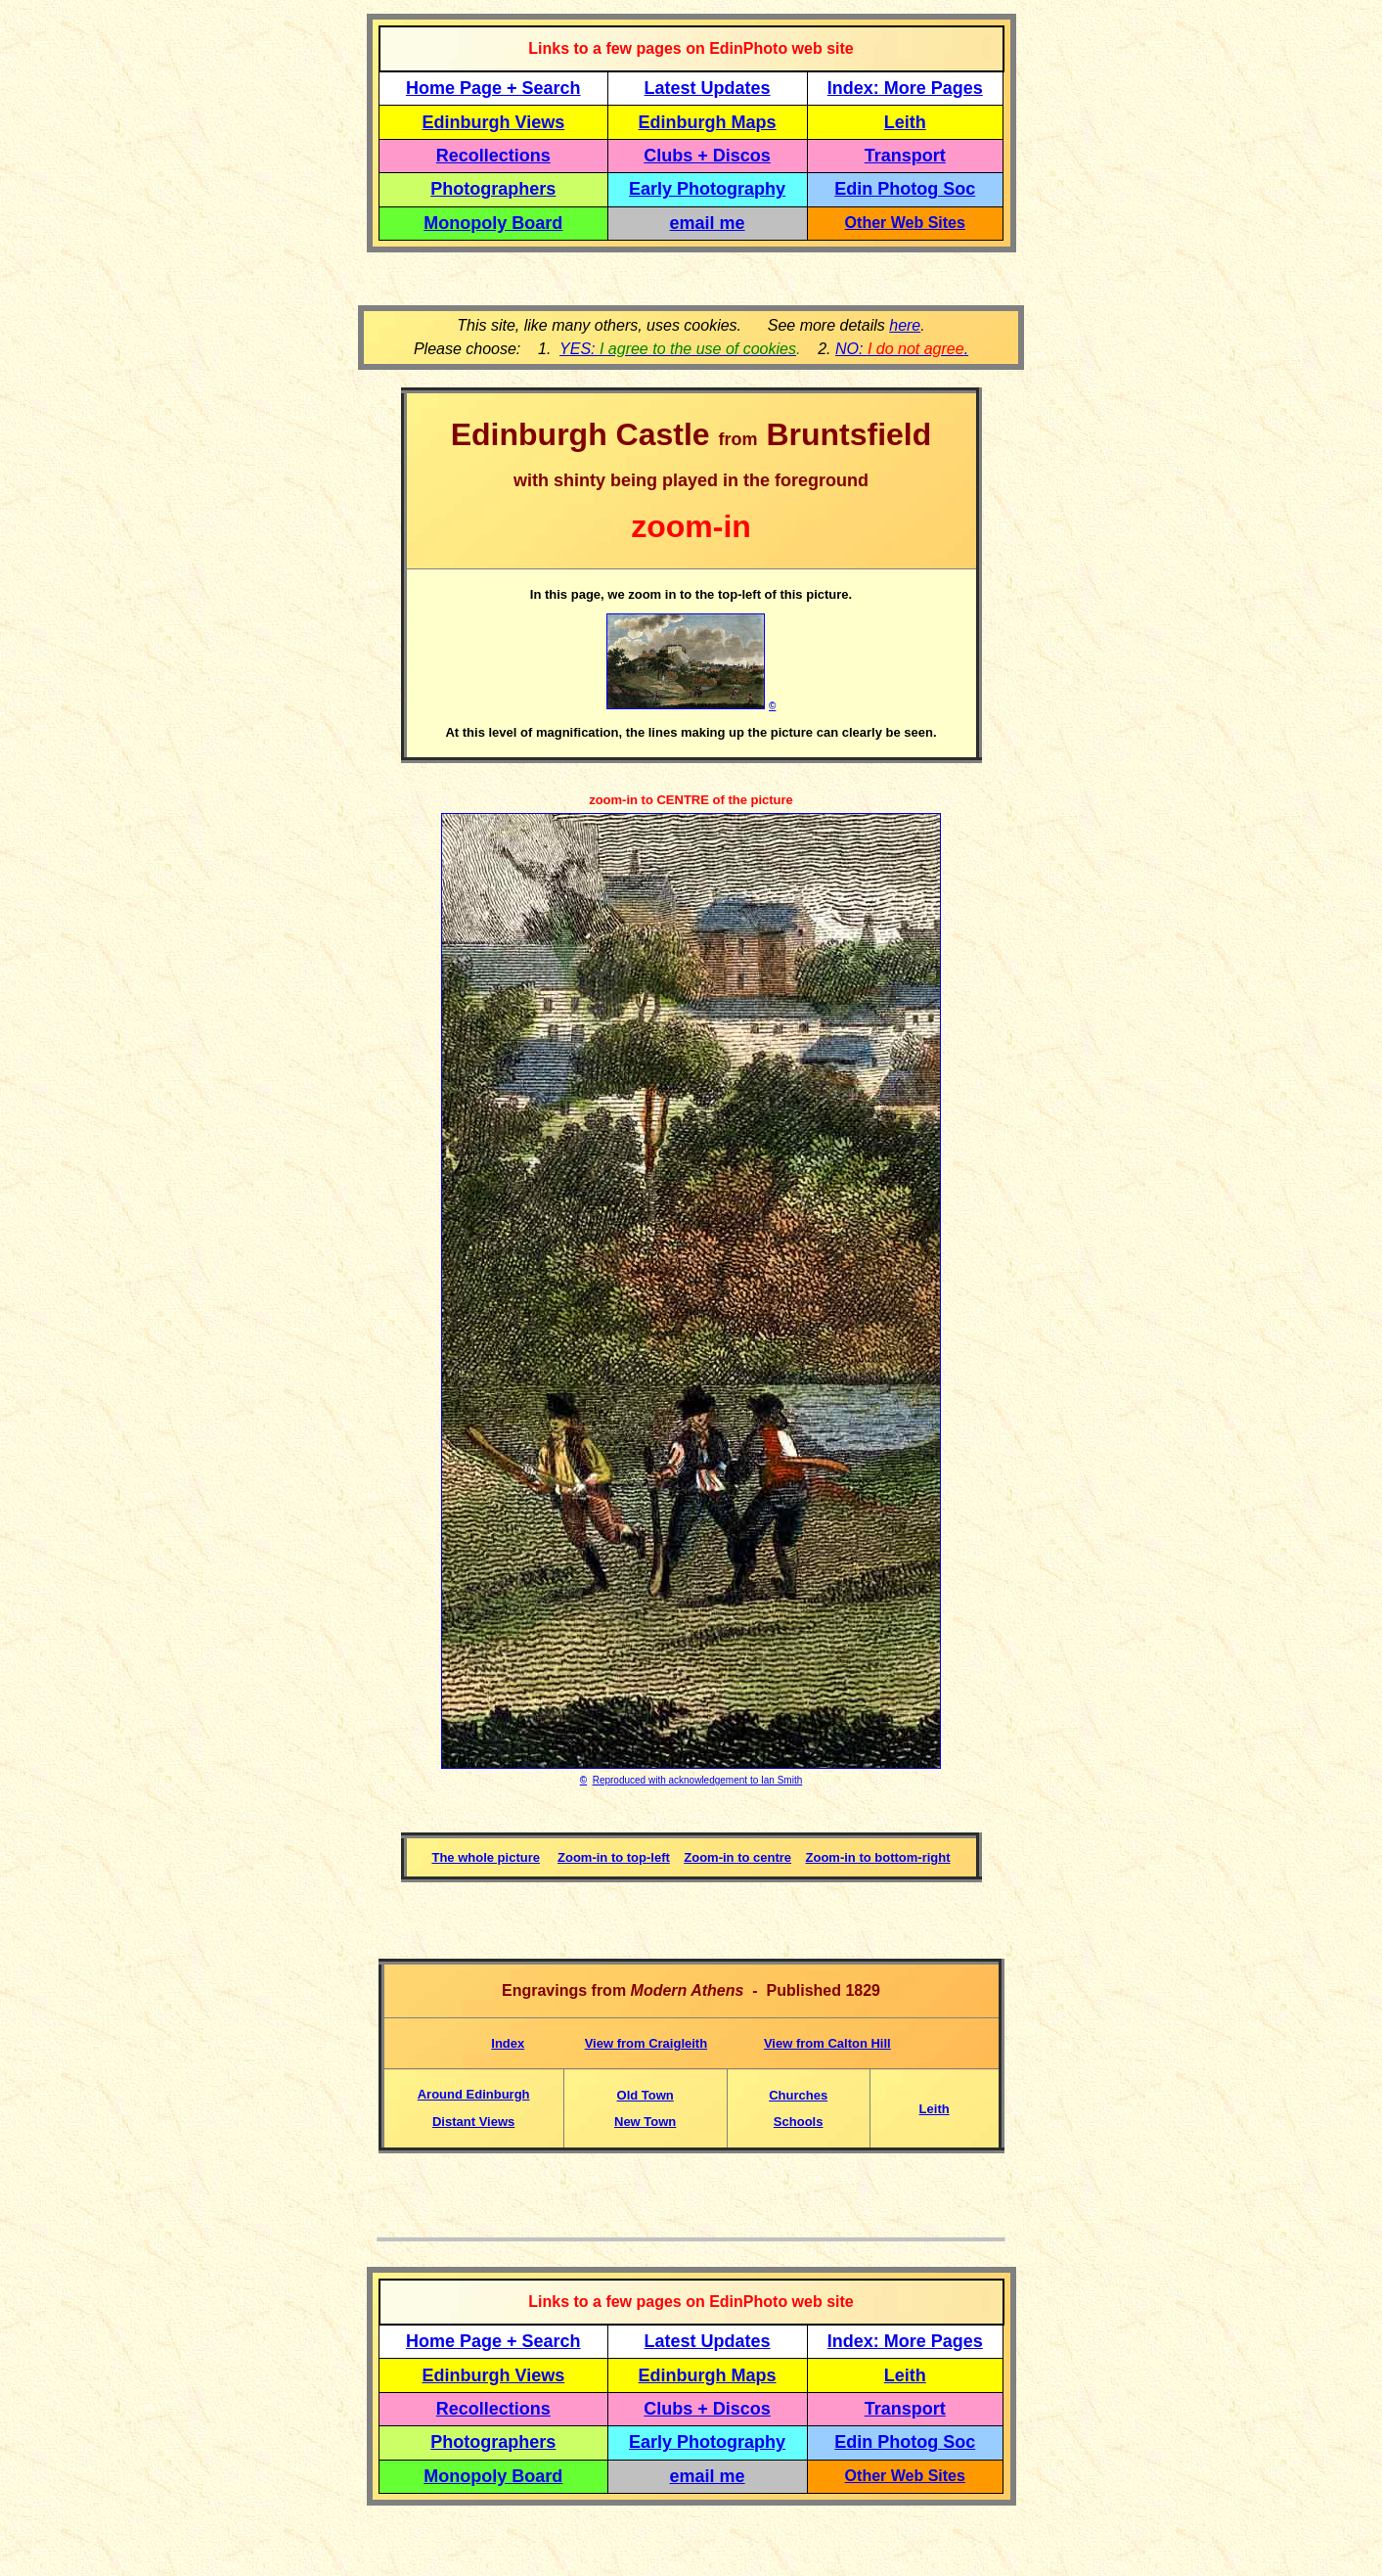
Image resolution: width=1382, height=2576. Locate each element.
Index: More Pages (905, 88)
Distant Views (473, 2121)
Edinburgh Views (493, 122)
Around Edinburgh (474, 2094)
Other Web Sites (905, 222)
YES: (677, 348)
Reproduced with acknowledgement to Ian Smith (698, 1780)
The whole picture (485, 1857)
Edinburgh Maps (708, 122)
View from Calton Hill (827, 2043)
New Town (645, 2121)
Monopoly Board (493, 223)
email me (707, 223)
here (904, 325)
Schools (799, 2121)
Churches (798, 2095)
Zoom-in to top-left (613, 1857)
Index (507, 2043)
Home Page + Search (493, 88)
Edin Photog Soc (904, 189)
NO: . (901, 348)
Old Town (645, 2095)
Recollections (493, 155)
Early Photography (707, 189)
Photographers (493, 189)
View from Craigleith (646, 2043)
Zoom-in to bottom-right (878, 1857)
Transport (905, 155)
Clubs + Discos (707, 155)
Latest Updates (708, 88)
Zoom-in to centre (737, 1857)
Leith (934, 2108)
